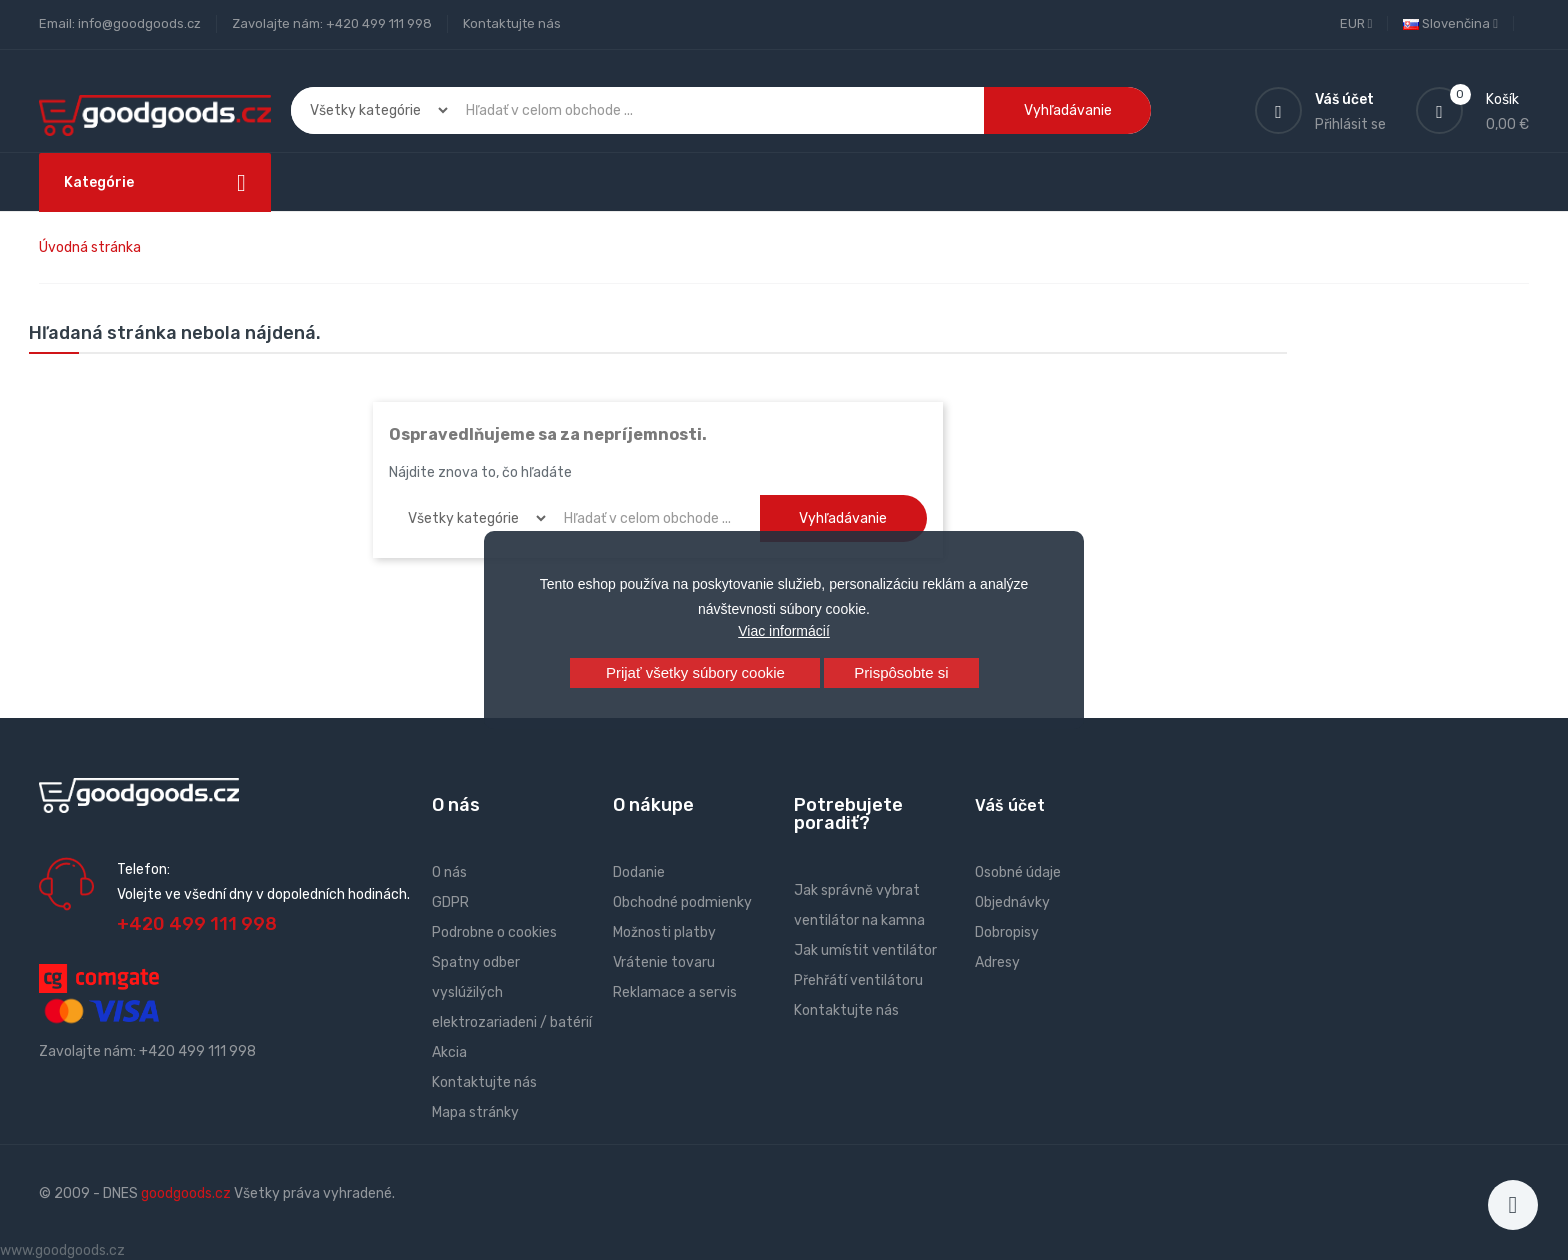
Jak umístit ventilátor (865, 950)
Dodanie (639, 872)
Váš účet (1010, 805)
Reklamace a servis (675, 992)
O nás (449, 872)
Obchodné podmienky (682, 902)
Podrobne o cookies (494, 932)
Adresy (997, 962)
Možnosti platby (664, 932)
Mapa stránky (475, 1112)
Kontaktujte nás (512, 23)
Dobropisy (1007, 932)
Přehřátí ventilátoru (858, 980)
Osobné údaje (1018, 872)
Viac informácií (784, 631)
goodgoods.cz (186, 1193)
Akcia (449, 1052)
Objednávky (1012, 902)
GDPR (450, 902)
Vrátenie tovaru (664, 962)
